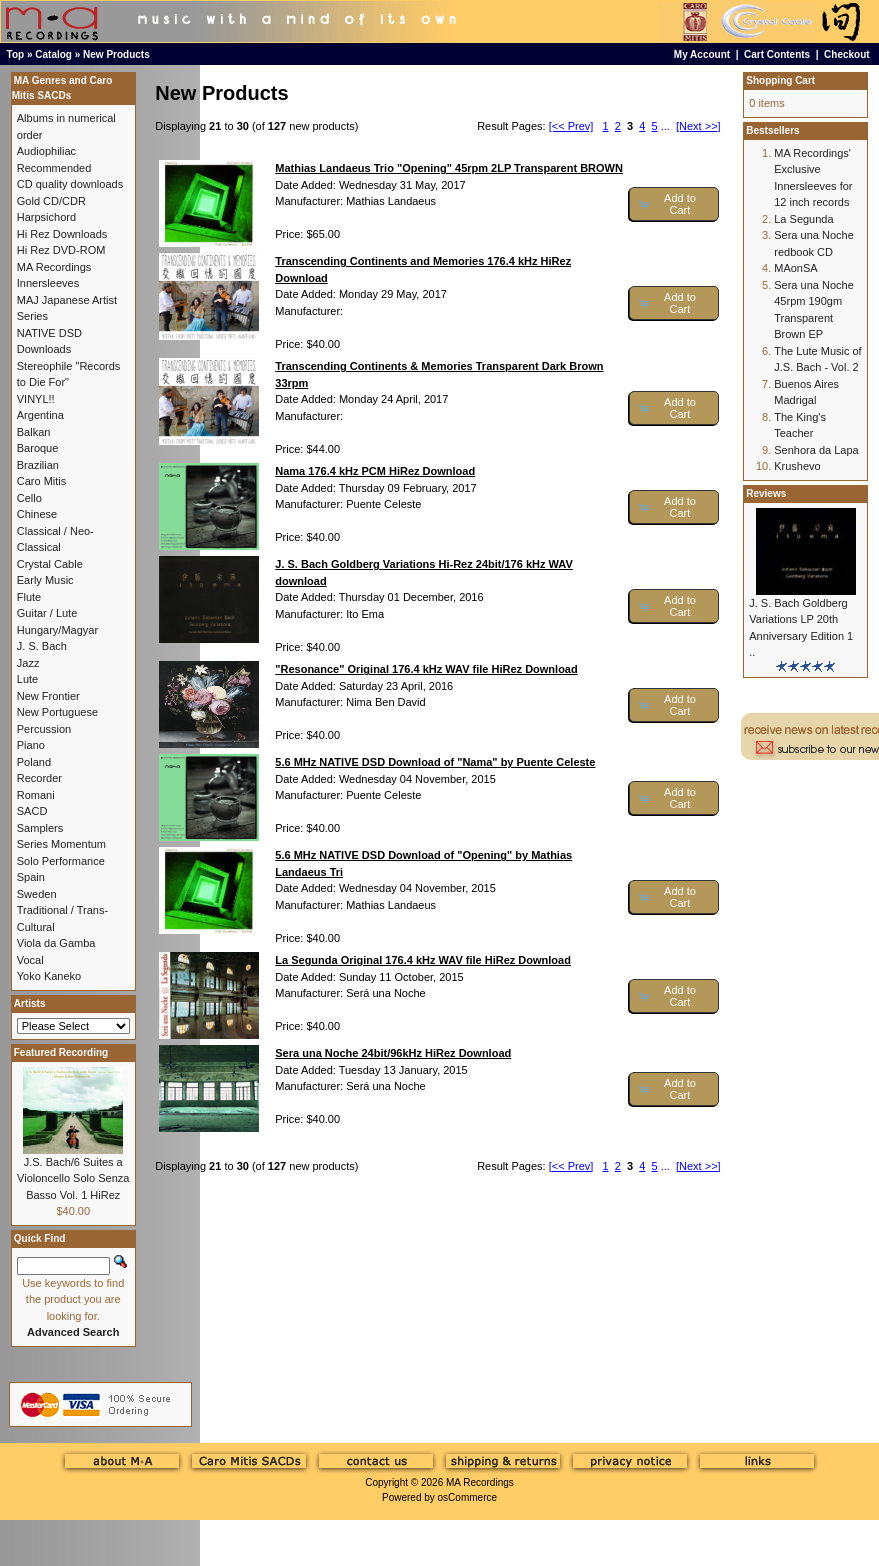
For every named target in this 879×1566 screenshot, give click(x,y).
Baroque (38, 448)
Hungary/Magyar (57, 630)
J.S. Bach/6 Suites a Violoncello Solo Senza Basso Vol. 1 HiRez (73, 1178)
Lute (27, 679)
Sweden (37, 894)
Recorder (39, 778)
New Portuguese (57, 712)
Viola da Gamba (56, 943)
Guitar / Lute (47, 613)
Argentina (40, 415)
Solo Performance (61, 861)
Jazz (28, 663)
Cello (29, 498)
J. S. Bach (42, 646)
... (665, 126)
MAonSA (795, 268)
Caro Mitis (42, 481)
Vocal (30, 960)
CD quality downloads (70, 184)
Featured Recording (61, 1052)
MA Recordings (480, 1482)
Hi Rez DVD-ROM (61, 250)
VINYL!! (36, 399)
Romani (36, 795)
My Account (702, 54)
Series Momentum (61, 844)
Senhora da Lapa (816, 450)
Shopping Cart (780, 80)
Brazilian (38, 465)
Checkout (847, 54)
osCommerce (467, 1497)
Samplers (40, 828)
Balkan (34, 432)
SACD (32, 811)
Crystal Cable (50, 564)
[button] (673, 204)
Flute (29, 597)
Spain (31, 877)
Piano (31, 745)
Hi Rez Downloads (62, 234)
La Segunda (803, 219)
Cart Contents (777, 54)
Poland (34, 762)
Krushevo (797, 466)
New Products (116, 54)
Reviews (766, 493)
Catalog (53, 54)
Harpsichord (46, 217)
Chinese (37, 514)
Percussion (44, 729)
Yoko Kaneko (49, 976)
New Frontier (48, 696)
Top (16, 54)
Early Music (45, 580)
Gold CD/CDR (51, 201)
